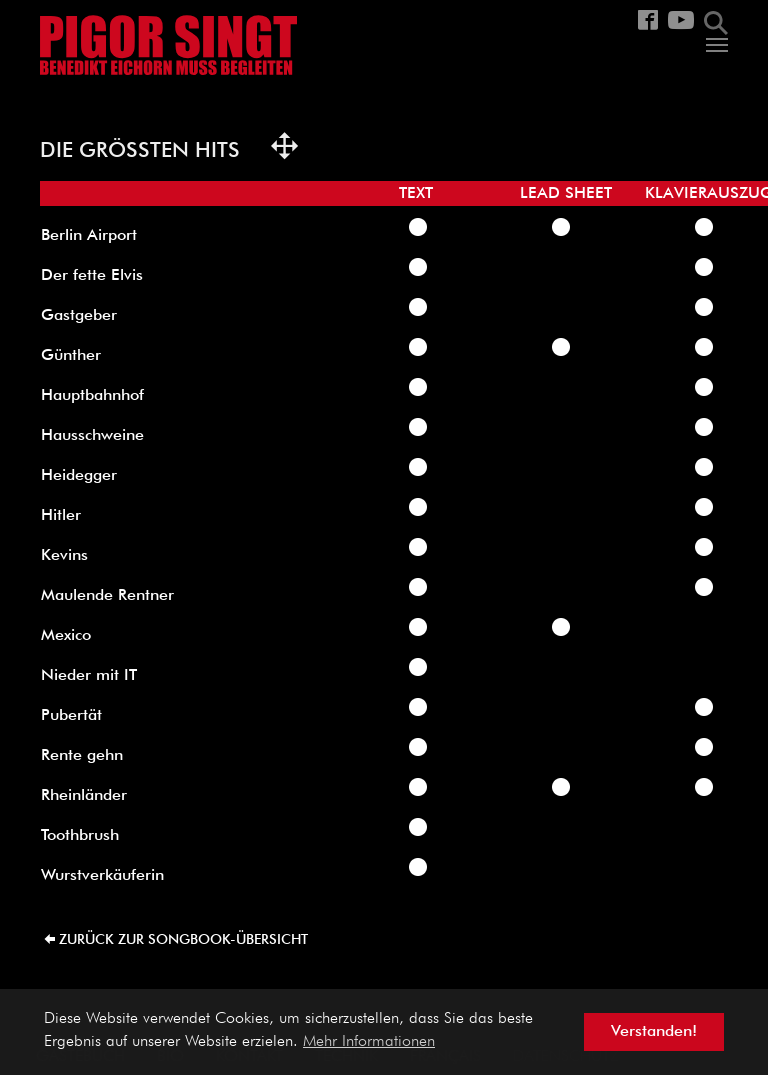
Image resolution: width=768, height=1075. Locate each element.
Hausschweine (92, 436)
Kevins (64, 556)
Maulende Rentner (107, 596)
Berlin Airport (89, 236)
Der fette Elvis (92, 276)
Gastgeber (79, 316)
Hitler (61, 516)
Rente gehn (82, 756)
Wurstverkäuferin (102, 876)
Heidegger (79, 476)
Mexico (66, 636)
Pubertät (71, 716)
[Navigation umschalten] (717, 45)
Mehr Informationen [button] (369, 1042)
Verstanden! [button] (654, 1032)
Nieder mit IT (89, 676)
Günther (71, 356)
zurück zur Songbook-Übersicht (183, 940)
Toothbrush (80, 836)
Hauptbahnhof (92, 396)
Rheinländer (84, 796)
